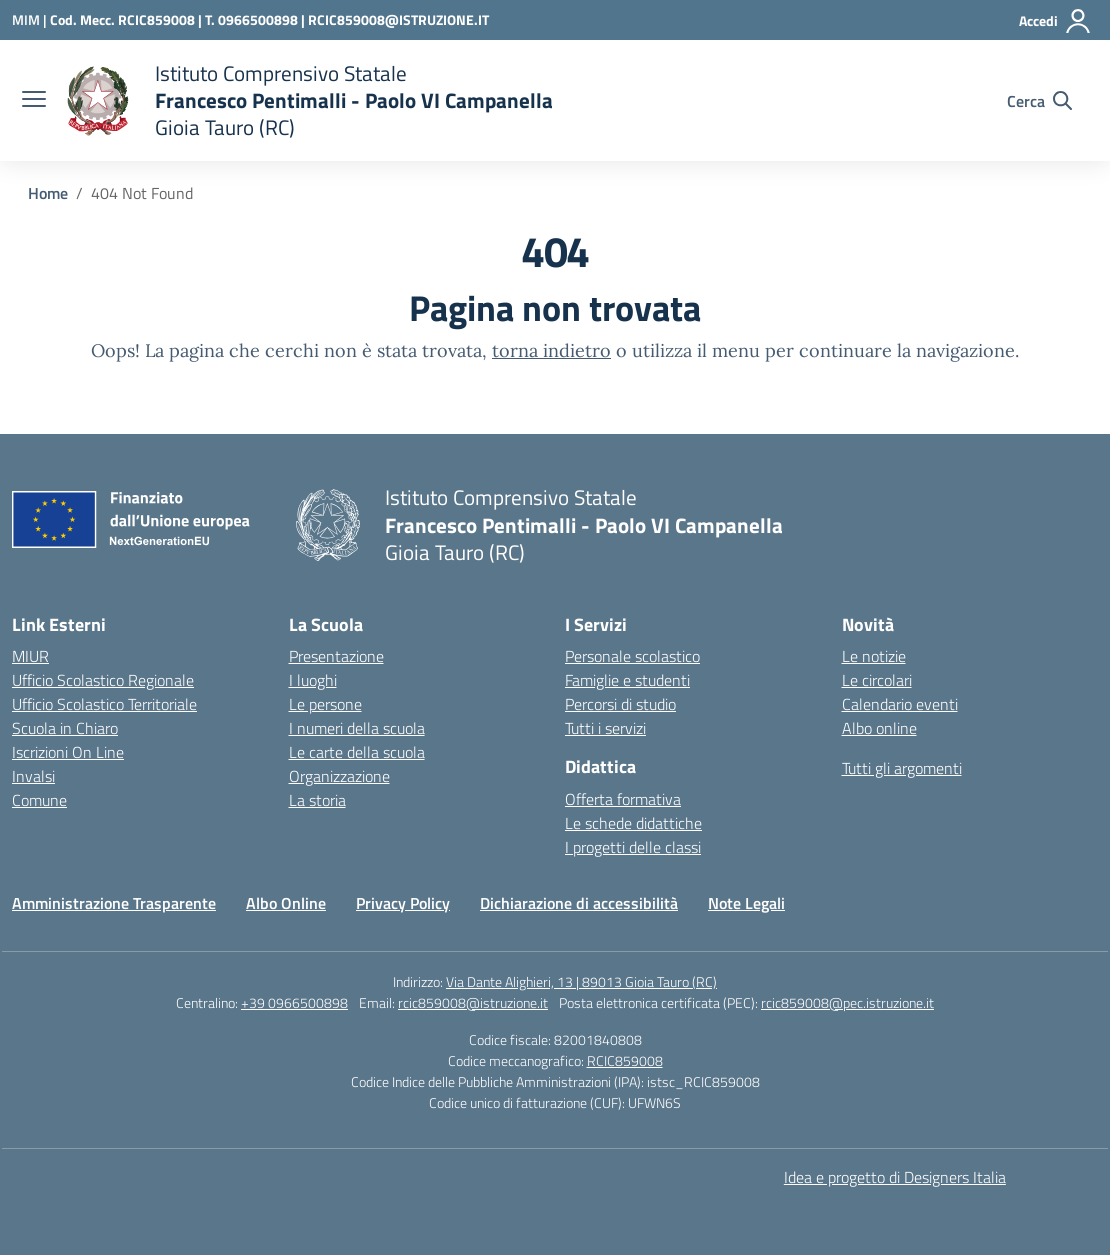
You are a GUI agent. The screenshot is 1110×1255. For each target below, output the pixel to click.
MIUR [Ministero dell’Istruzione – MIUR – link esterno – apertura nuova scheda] (30, 656)
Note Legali (746, 903)
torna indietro (551, 350)
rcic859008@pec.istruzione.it (847, 1002)
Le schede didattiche (633, 823)
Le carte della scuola (357, 752)
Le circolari (877, 680)
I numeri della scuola (357, 728)
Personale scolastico (632, 656)
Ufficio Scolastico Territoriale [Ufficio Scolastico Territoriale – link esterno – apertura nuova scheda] (104, 704)
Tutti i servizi (605, 728)
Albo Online (286, 903)
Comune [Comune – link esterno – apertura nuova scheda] (39, 800)
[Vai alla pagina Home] (48, 193)
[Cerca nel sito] (1039, 101)
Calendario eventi (900, 704)
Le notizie (874, 656)
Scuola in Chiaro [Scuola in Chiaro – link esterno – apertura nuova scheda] (65, 728)
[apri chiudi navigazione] (34, 101)
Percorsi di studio (620, 704)
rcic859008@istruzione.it (473, 1002)
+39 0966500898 (294, 1002)
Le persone (325, 704)
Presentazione (336, 656)
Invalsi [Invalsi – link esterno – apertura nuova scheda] (33, 776)
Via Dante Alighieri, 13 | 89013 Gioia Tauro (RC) (581, 981)
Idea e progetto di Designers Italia (895, 1177)
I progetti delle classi (633, 847)
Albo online (879, 728)
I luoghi (313, 680)
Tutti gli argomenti (902, 768)
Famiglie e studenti (627, 680)
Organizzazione (339, 776)
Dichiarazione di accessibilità (579, 903)
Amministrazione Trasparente (114, 903)
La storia (317, 800)
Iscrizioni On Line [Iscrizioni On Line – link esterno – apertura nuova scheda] (68, 752)
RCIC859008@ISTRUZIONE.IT (398, 19)
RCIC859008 (625, 1060)
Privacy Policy (403, 903)
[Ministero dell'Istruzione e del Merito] (31, 19)
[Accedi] (1055, 21)
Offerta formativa (623, 799)
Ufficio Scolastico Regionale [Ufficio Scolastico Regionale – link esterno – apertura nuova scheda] (103, 680)
